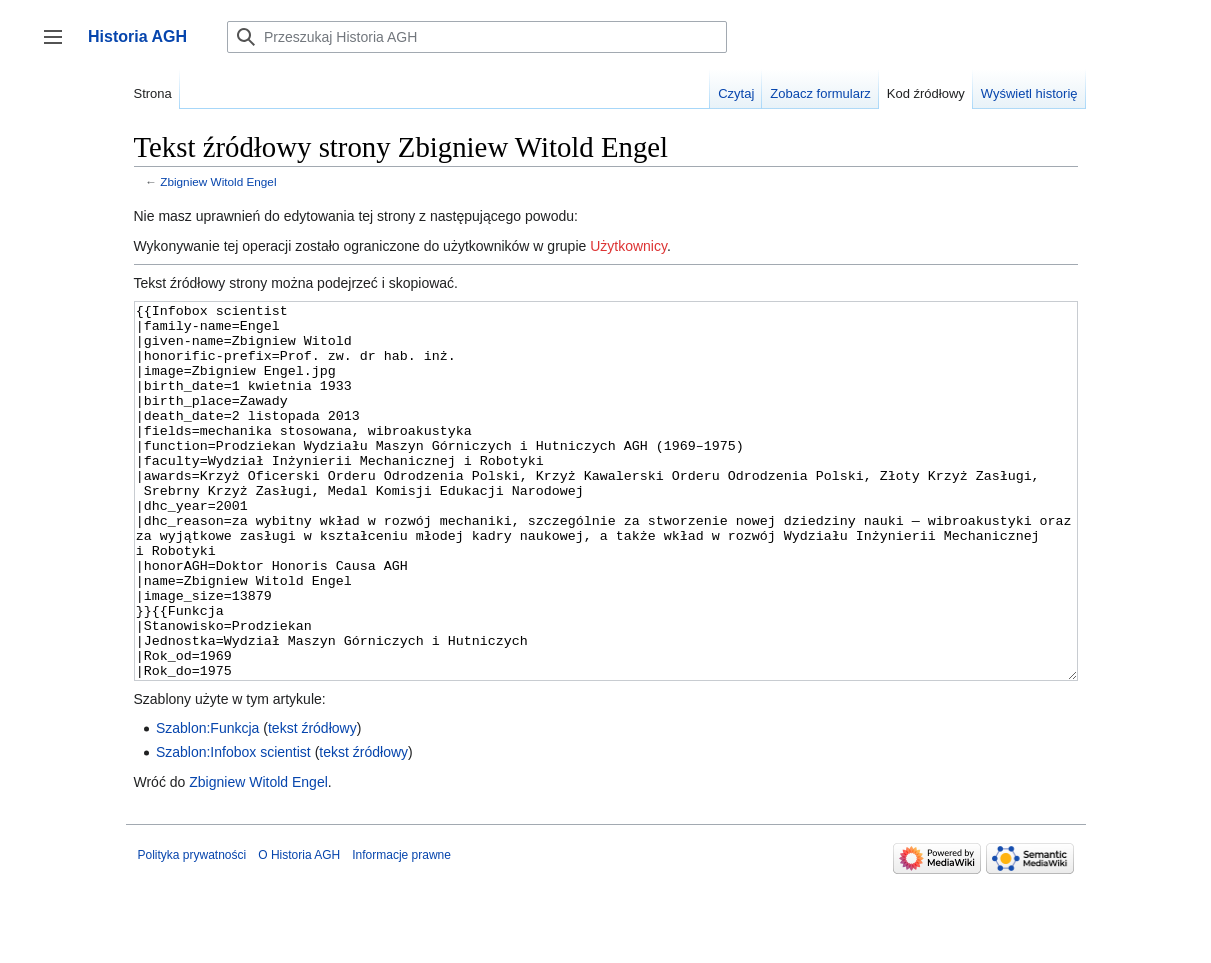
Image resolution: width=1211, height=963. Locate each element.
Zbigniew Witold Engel (218, 181)
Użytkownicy (628, 246)
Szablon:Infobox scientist (233, 827)
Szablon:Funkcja (208, 803)
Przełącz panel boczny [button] (59, 46)
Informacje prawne (401, 930)
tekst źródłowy (312, 803)
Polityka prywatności (192, 930)
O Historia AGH (299, 930)
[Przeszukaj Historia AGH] (477, 37)
